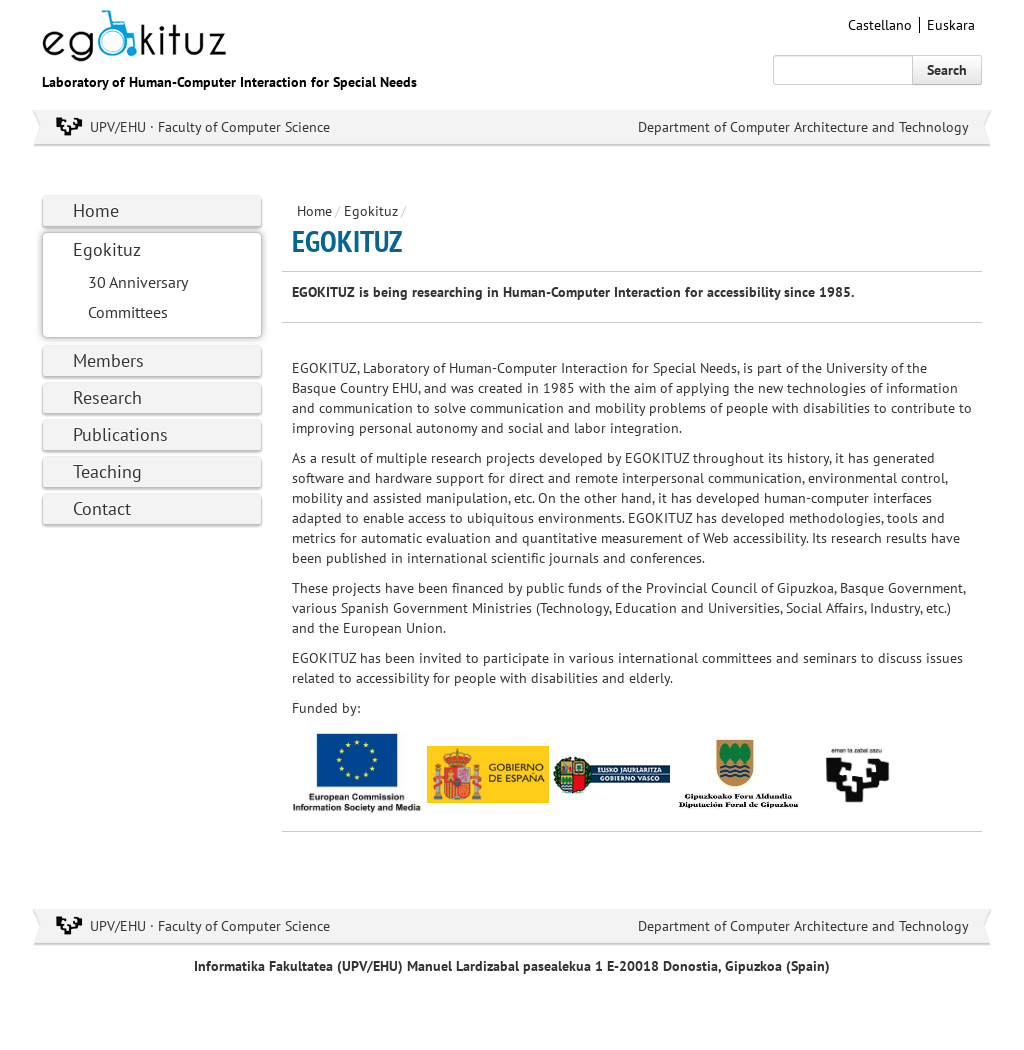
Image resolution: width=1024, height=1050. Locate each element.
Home (96, 210)
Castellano (880, 25)
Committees (128, 312)
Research (107, 397)
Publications (120, 434)
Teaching (107, 471)
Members (108, 360)
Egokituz (107, 249)
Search (947, 70)
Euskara (951, 25)
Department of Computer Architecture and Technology (803, 127)
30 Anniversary (138, 282)
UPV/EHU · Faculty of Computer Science (210, 127)
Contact (102, 508)
